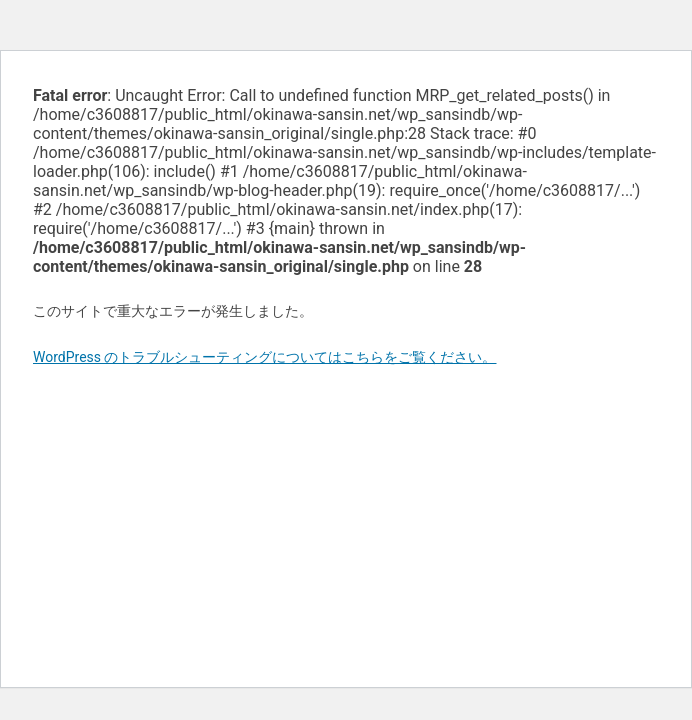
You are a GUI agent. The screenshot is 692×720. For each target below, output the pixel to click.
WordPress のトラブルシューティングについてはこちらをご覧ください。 (265, 357)
